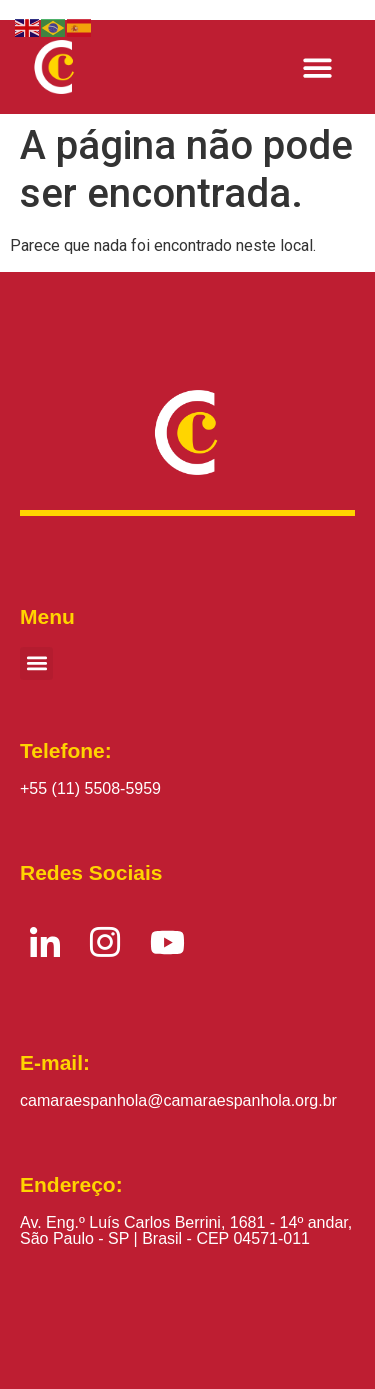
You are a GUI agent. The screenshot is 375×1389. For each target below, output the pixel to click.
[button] (318, 67)
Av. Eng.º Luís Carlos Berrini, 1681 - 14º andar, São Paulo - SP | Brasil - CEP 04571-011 (186, 1230)
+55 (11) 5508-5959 (90, 788)
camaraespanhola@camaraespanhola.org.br (178, 1100)
